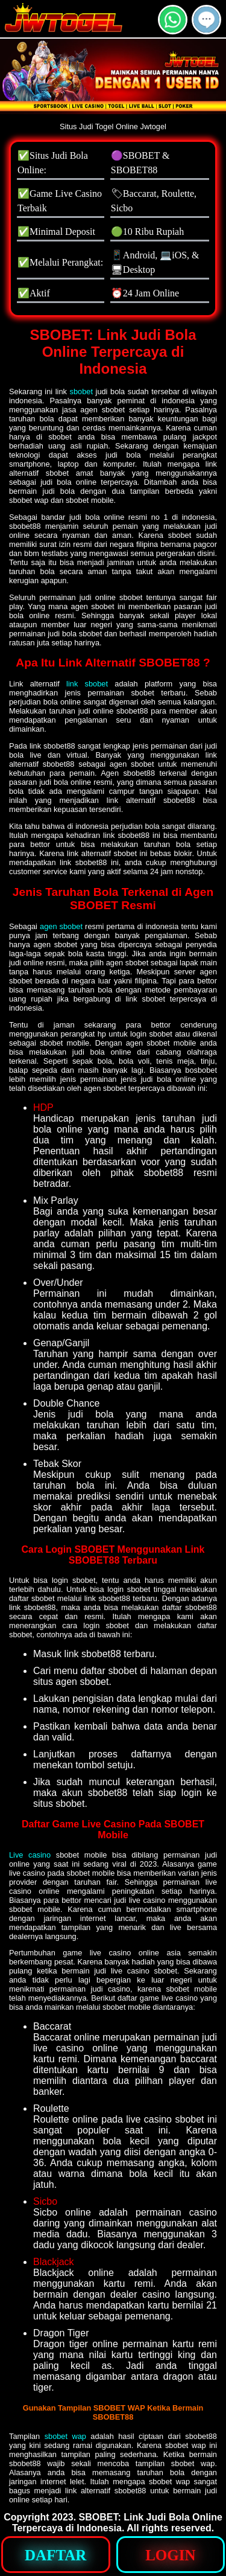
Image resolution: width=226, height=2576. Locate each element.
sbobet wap (65, 2436)
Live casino (30, 1854)
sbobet (81, 391)
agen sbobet (61, 926)
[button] (206, 20)
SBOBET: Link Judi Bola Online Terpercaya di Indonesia (117, 2522)
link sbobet (87, 683)
